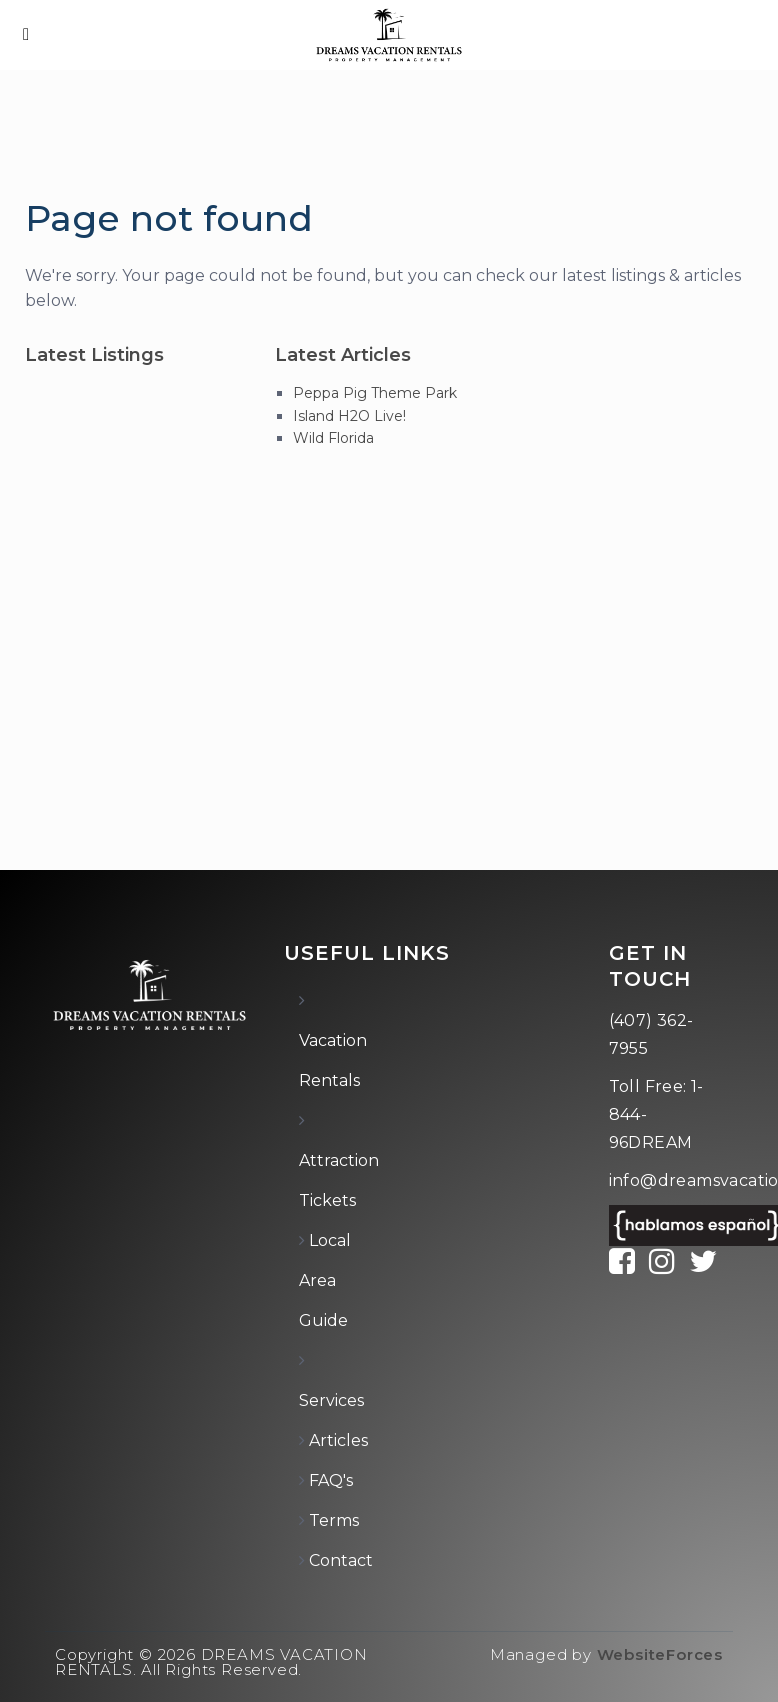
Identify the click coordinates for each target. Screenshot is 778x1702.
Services (331, 1400)
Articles (338, 1440)
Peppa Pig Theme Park (375, 393)
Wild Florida (333, 438)
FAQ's (331, 1480)
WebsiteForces (660, 1654)
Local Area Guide (325, 1280)
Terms (334, 1520)
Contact (341, 1560)
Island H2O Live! (349, 416)
